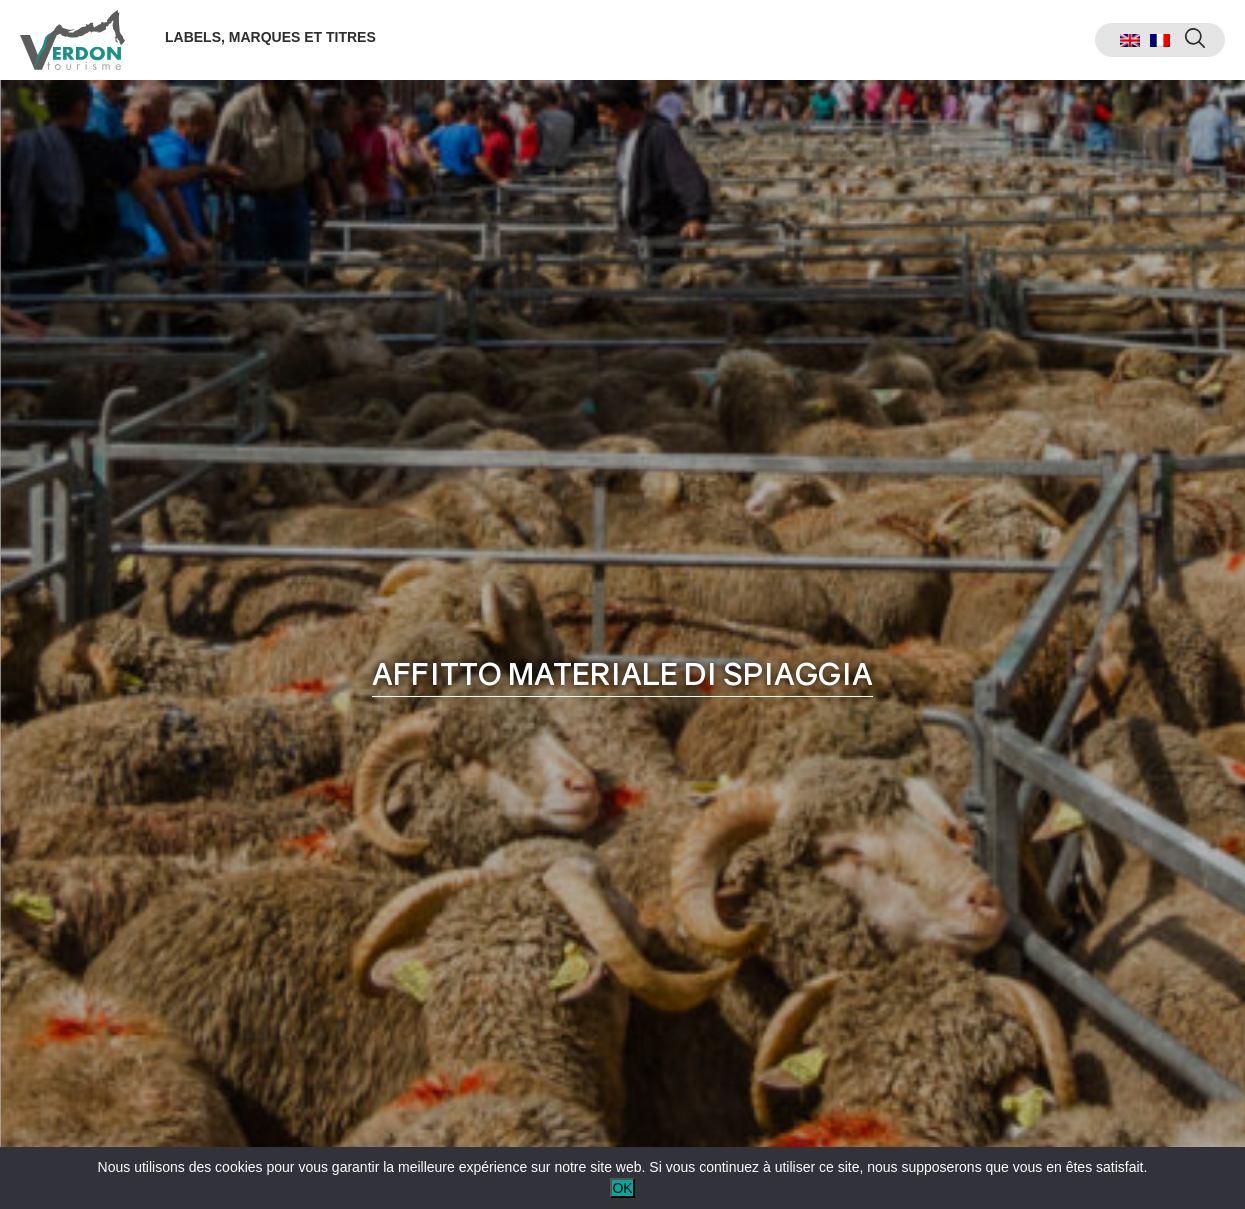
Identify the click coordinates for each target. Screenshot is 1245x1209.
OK (622, 1188)
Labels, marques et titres (270, 37)
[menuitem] (1130, 40)
